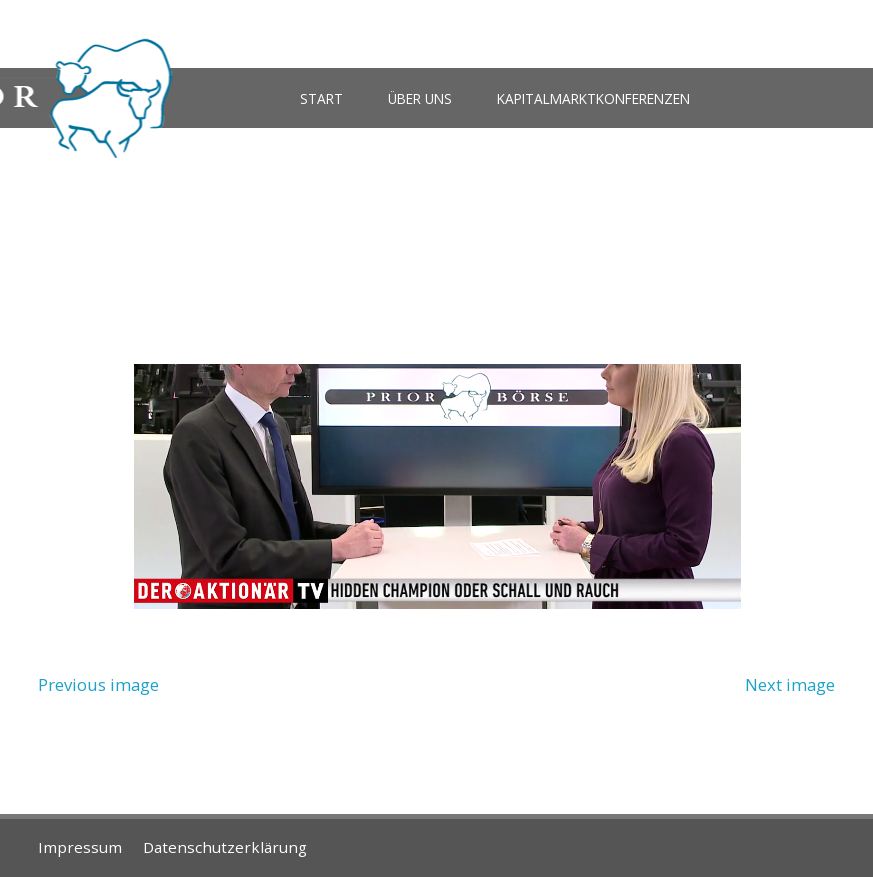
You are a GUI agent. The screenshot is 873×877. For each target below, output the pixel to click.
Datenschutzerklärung (225, 847)
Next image (790, 684)
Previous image (98, 684)
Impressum (80, 847)
